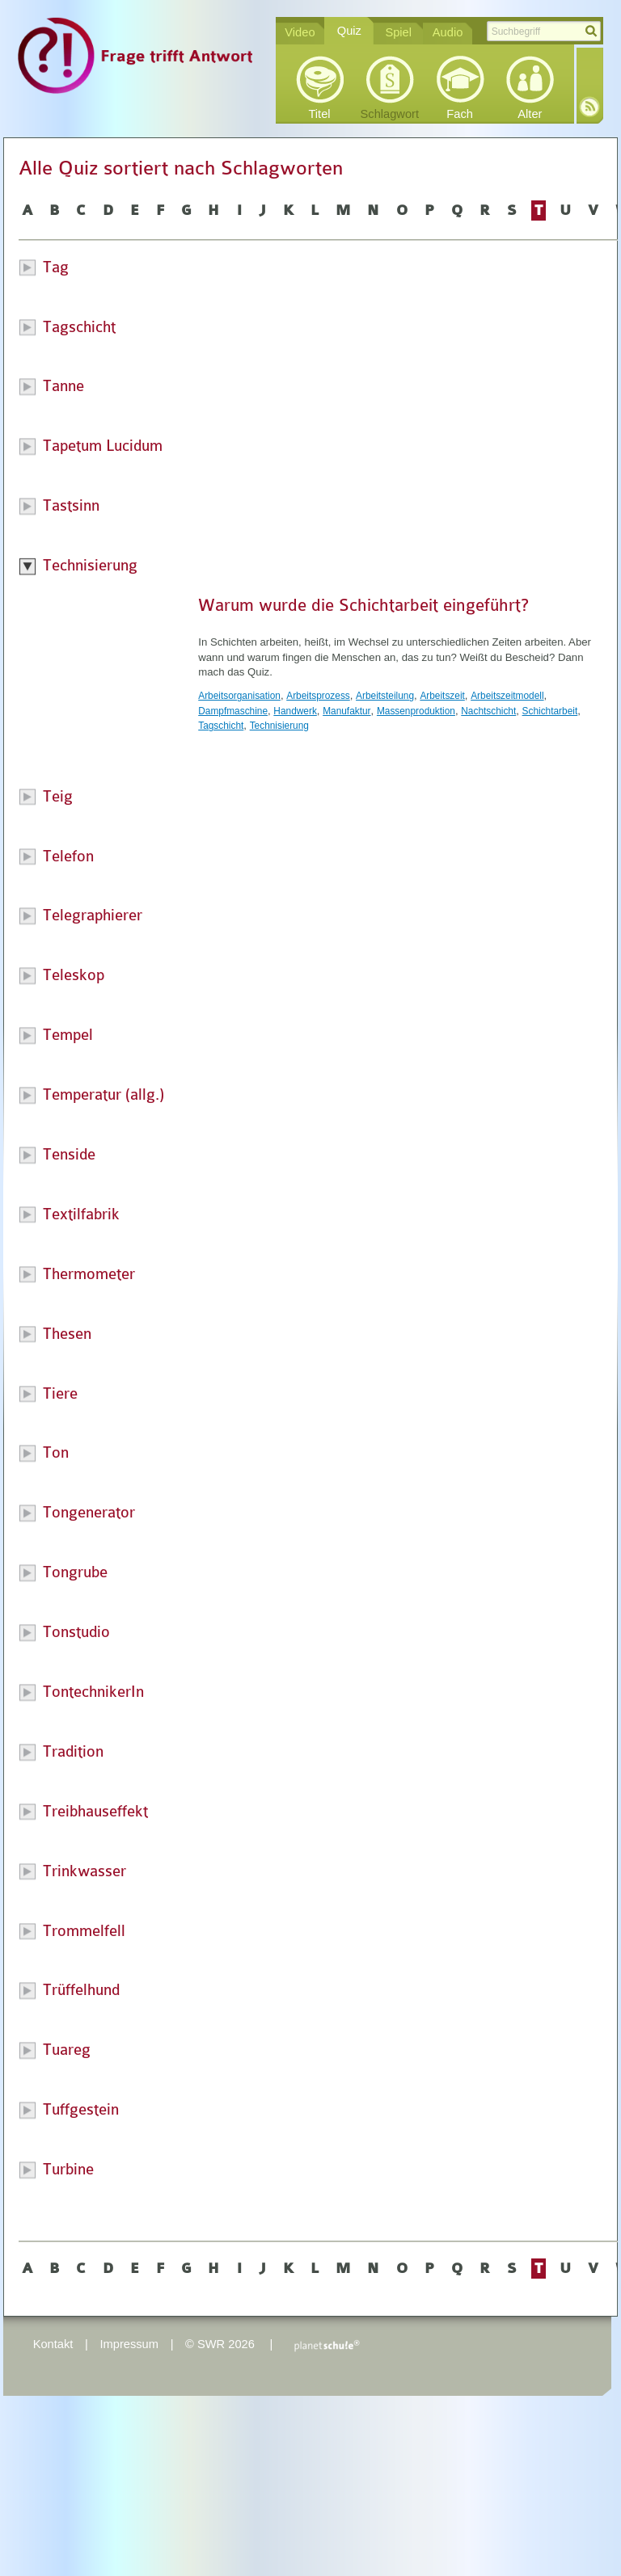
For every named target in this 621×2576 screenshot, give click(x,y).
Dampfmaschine (233, 711)
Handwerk (294, 711)
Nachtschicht (488, 711)
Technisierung (279, 725)
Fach (459, 113)
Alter (530, 113)
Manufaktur (346, 711)
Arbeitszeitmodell (507, 695)
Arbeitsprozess (318, 695)
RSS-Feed (589, 106)
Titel (319, 113)
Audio (448, 32)
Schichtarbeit (550, 711)
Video (300, 32)
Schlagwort (390, 113)
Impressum (128, 2344)
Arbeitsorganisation (239, 695)
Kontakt (53, 2344)
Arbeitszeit (442, 695)
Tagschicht (220, 725)
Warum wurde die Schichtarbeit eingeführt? (363, 605)
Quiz (349, 30)
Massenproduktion (416, 711)
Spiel (398, 32)
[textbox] (544, 31)
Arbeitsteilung (385, 695)
